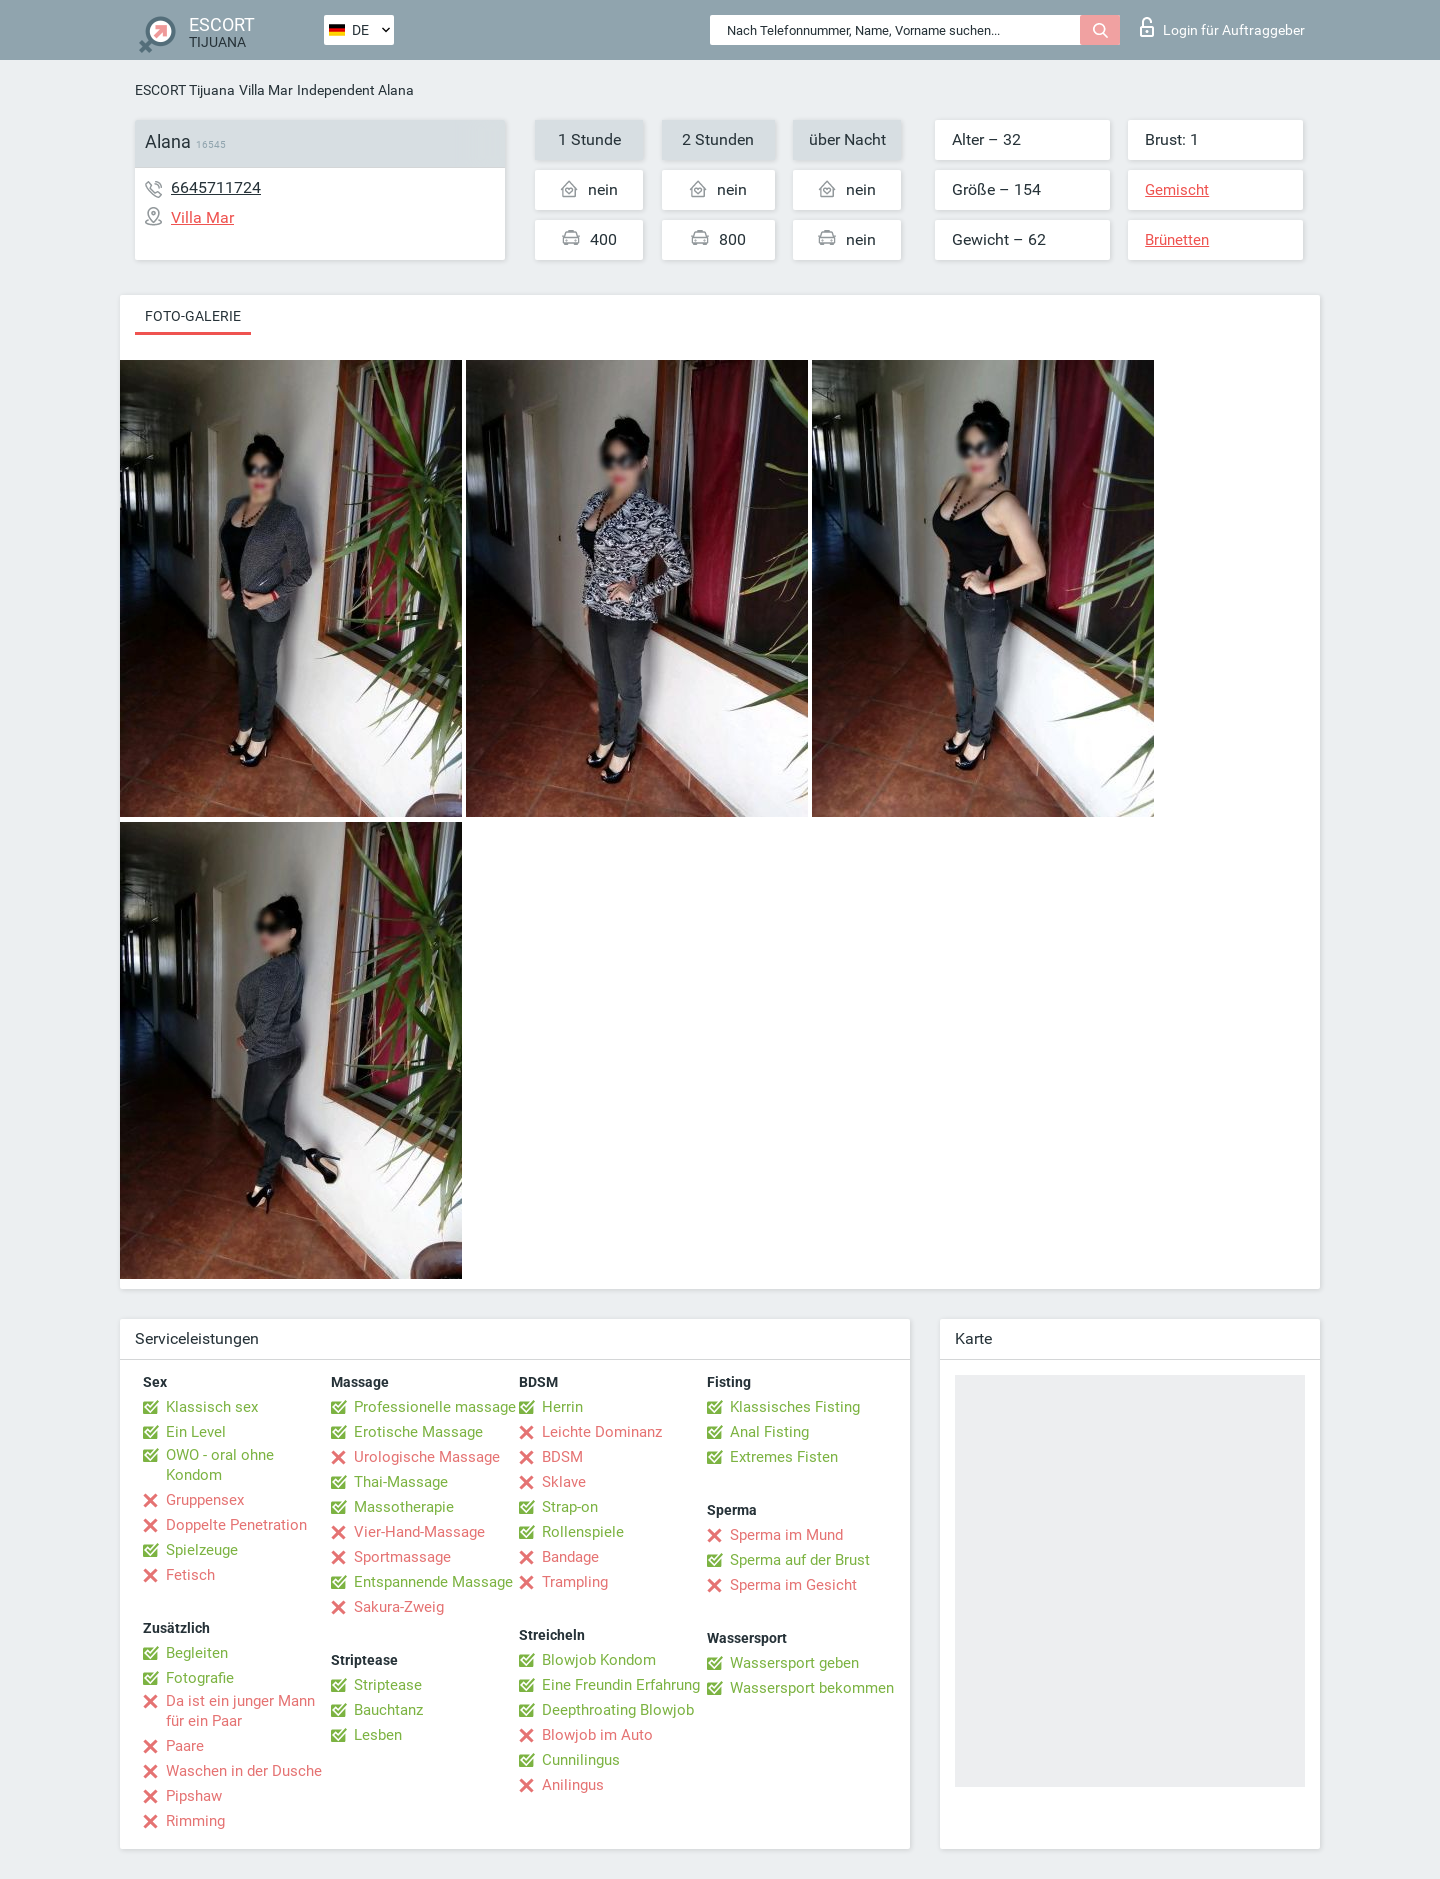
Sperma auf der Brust (800, 1560)
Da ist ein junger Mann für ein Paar (240, 1711)
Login (1222, 27)
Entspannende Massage (433, 1582)
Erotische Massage (418, 1432)
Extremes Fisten (784, 1457)
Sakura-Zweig (399, 1607)
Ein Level (196, 1432)
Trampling (575, 1582)
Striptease (388, 1685)
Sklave (564, 1482)
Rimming (195, 1821)
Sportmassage (402, 1557)
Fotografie (200, 1678)
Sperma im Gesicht (793, 1585)
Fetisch (190, 1575)
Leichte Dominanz (602, 1432)
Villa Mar (266, 90)
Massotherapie (404, 1507)
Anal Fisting (769, 1432)
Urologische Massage (427, 1457)
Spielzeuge (202, 1550)
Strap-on (570, 1507)
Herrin (562, 1407)
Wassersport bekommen (812, 1688)
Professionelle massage (435, 1407)
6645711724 (216, 187)
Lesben (378, 1735)
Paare (185, 1746)
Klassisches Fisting (795, 1407)
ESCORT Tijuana (185, 90)
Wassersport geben (794, 1663)
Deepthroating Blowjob (618, 1710)
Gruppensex (205, 1500)
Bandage (570, 1557)
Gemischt (1177, 190)
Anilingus (573, 1785)
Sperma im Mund (786, 1535)
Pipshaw (194, 1796)
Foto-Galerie (193, 316)
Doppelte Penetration (236, 1525)
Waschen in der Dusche (244, 1771)
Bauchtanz (388, 1710)
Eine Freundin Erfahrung (621, 1685)
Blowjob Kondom (599, 1660)
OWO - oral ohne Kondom (220, 1465)
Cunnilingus (581, 1760)
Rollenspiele (583, 1532)
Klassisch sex (212, 1407)
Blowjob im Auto (597, 1735)
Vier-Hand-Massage (419, 1532)
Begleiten (197, 1653)
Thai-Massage (401, 1482)
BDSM (562, 1457)
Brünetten (1177, 240)
